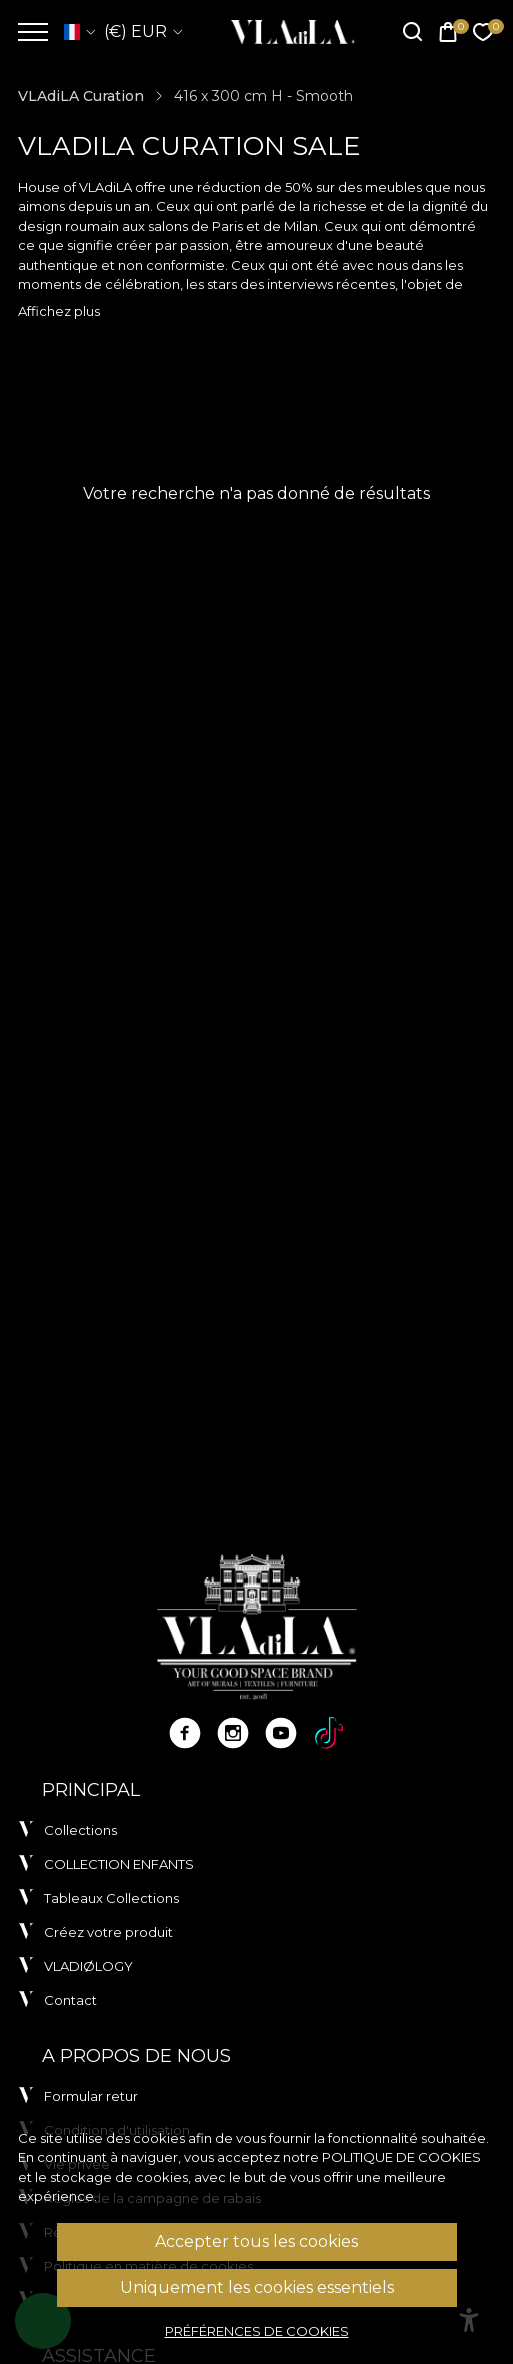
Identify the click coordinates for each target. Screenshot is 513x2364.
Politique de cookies (401, 2157)
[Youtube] (281, 1733)
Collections (80, 1830)
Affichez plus (59, 311)
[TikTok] (329, 1733)
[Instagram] (233, 1733)
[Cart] (448, 32)
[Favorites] (483, 32)
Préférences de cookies (257, 2331)
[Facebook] (185, 1733)
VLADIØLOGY (88, 1966)
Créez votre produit (108, 1932)
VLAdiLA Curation (81, 96)
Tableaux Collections (111, 1898)
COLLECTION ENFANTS (119, 1864)
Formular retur (91, 2096)
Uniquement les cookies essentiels (257, 2287)
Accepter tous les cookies (256, 2241)
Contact (70, 2000)
